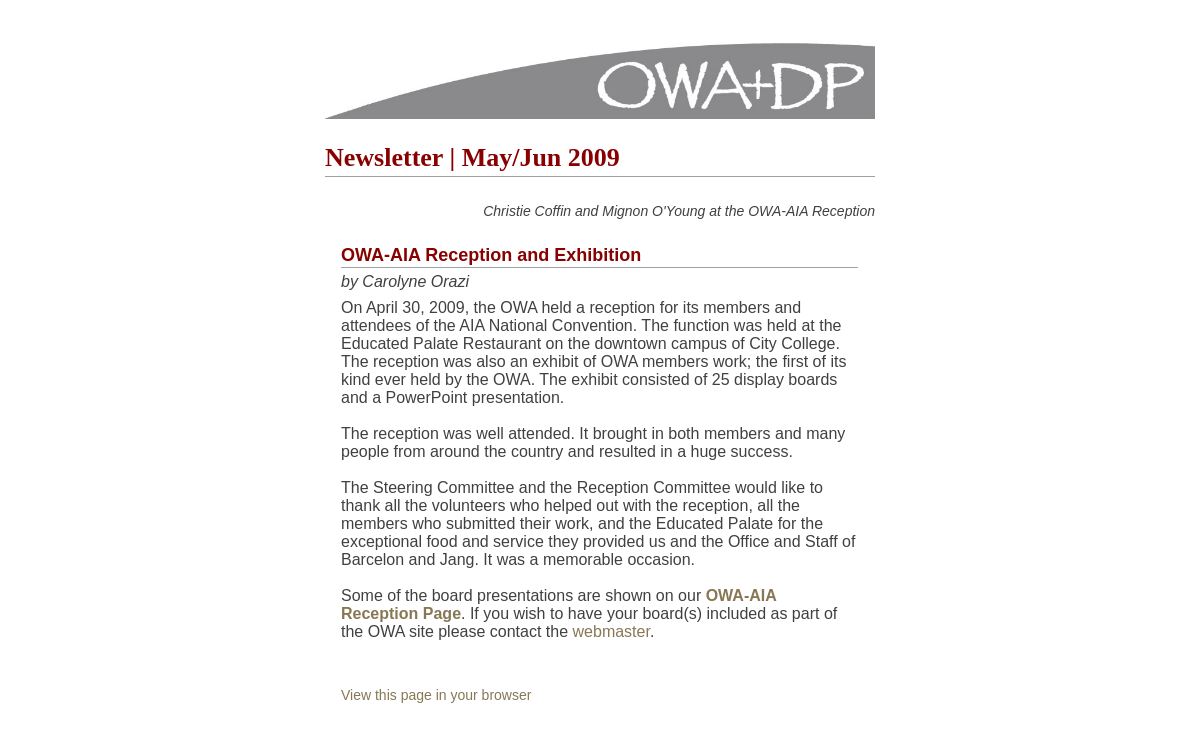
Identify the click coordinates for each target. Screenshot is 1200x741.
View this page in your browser (436, 695)
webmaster (611, 631)
